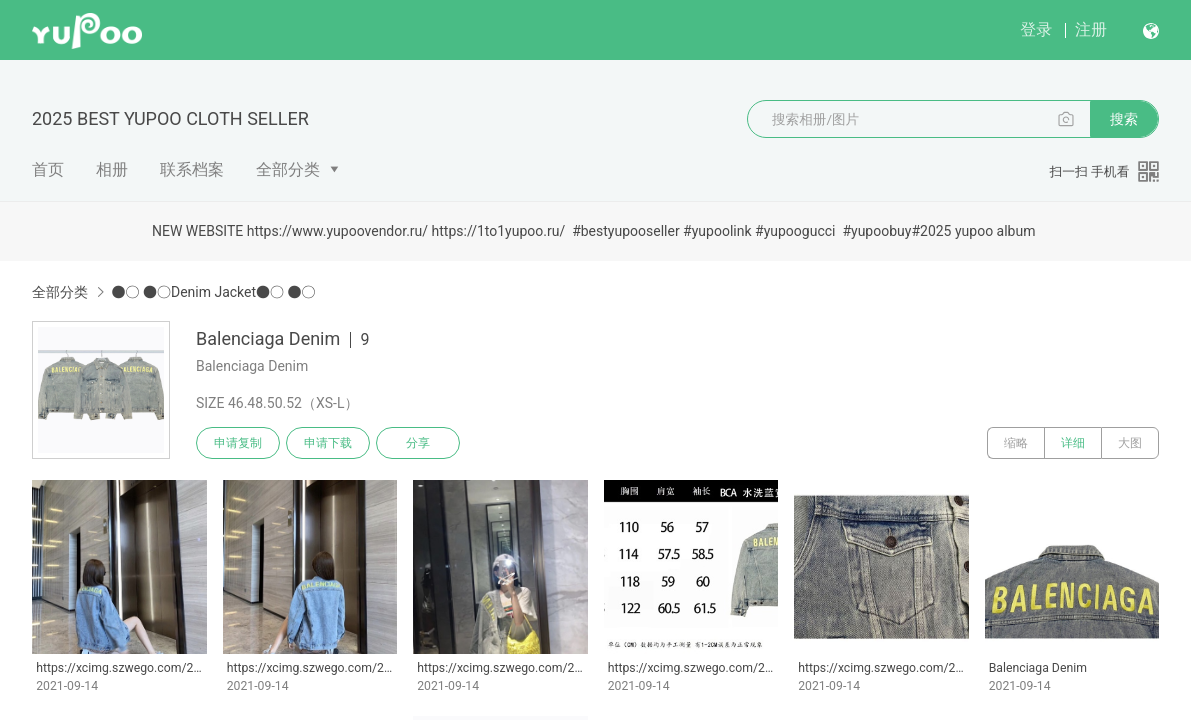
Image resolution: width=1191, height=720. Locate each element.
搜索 (1124, 119)
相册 (112, 169)
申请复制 (238, 443)
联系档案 (192, 169)
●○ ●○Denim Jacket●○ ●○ (213, 292)
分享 (418, 443)
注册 (1091, 29)
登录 (1036, 29)
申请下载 (328, 443)
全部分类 (288, 169)
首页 (48, 169)
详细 (1073, 443)
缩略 (1016, 443)
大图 (1130, 443)
